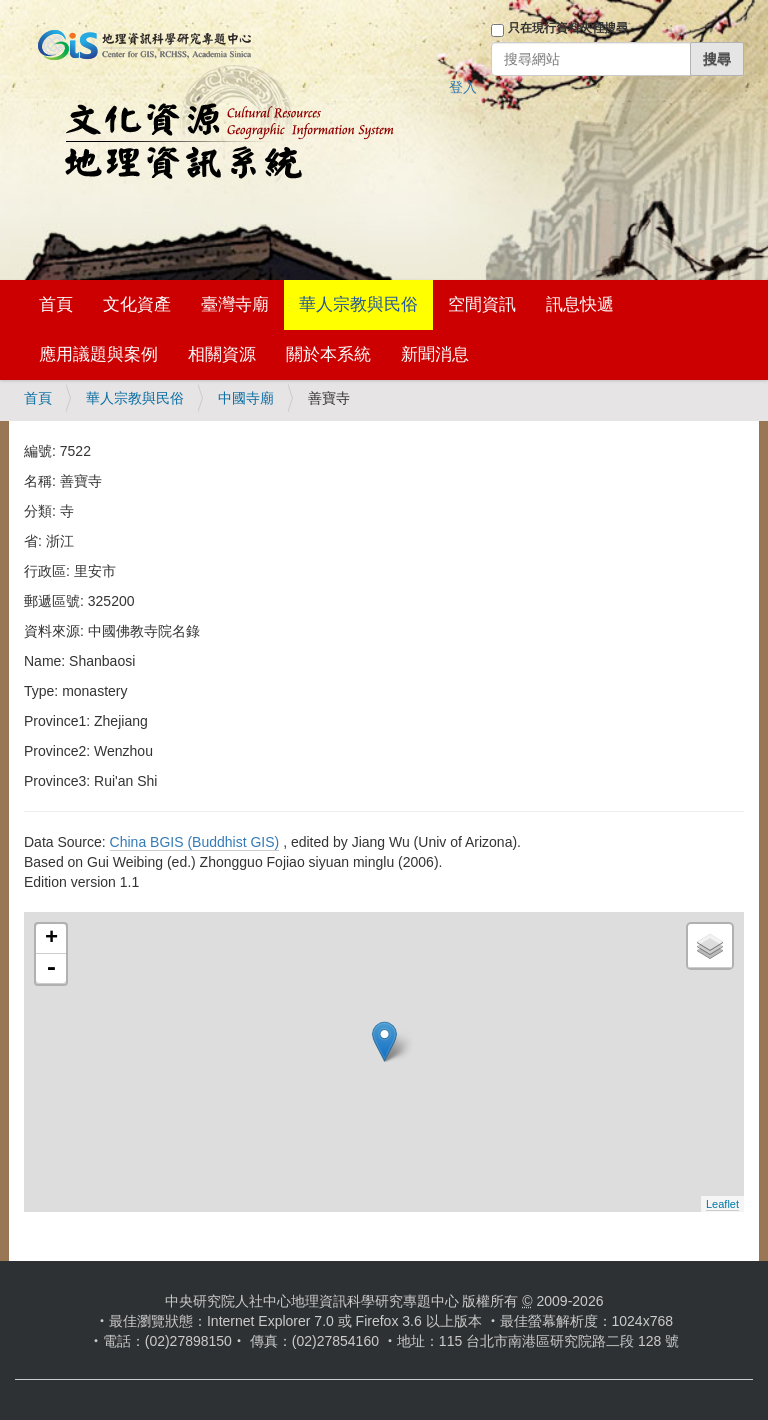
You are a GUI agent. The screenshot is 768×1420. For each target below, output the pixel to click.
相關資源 (222, 354)
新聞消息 (435, 354)
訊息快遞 (580, 304)
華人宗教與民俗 (358, 304)
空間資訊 (482, 304)
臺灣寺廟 (235, 304)
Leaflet (722, 1204)
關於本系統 (328, 354)
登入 (463, 87)
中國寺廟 (246, 398)
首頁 (56, 304)
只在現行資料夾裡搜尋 (568, 28)
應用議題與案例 (98, 354)
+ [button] (51, 939)
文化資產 (137, 304)
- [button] (51, 969)
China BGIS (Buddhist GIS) (195, 842)
